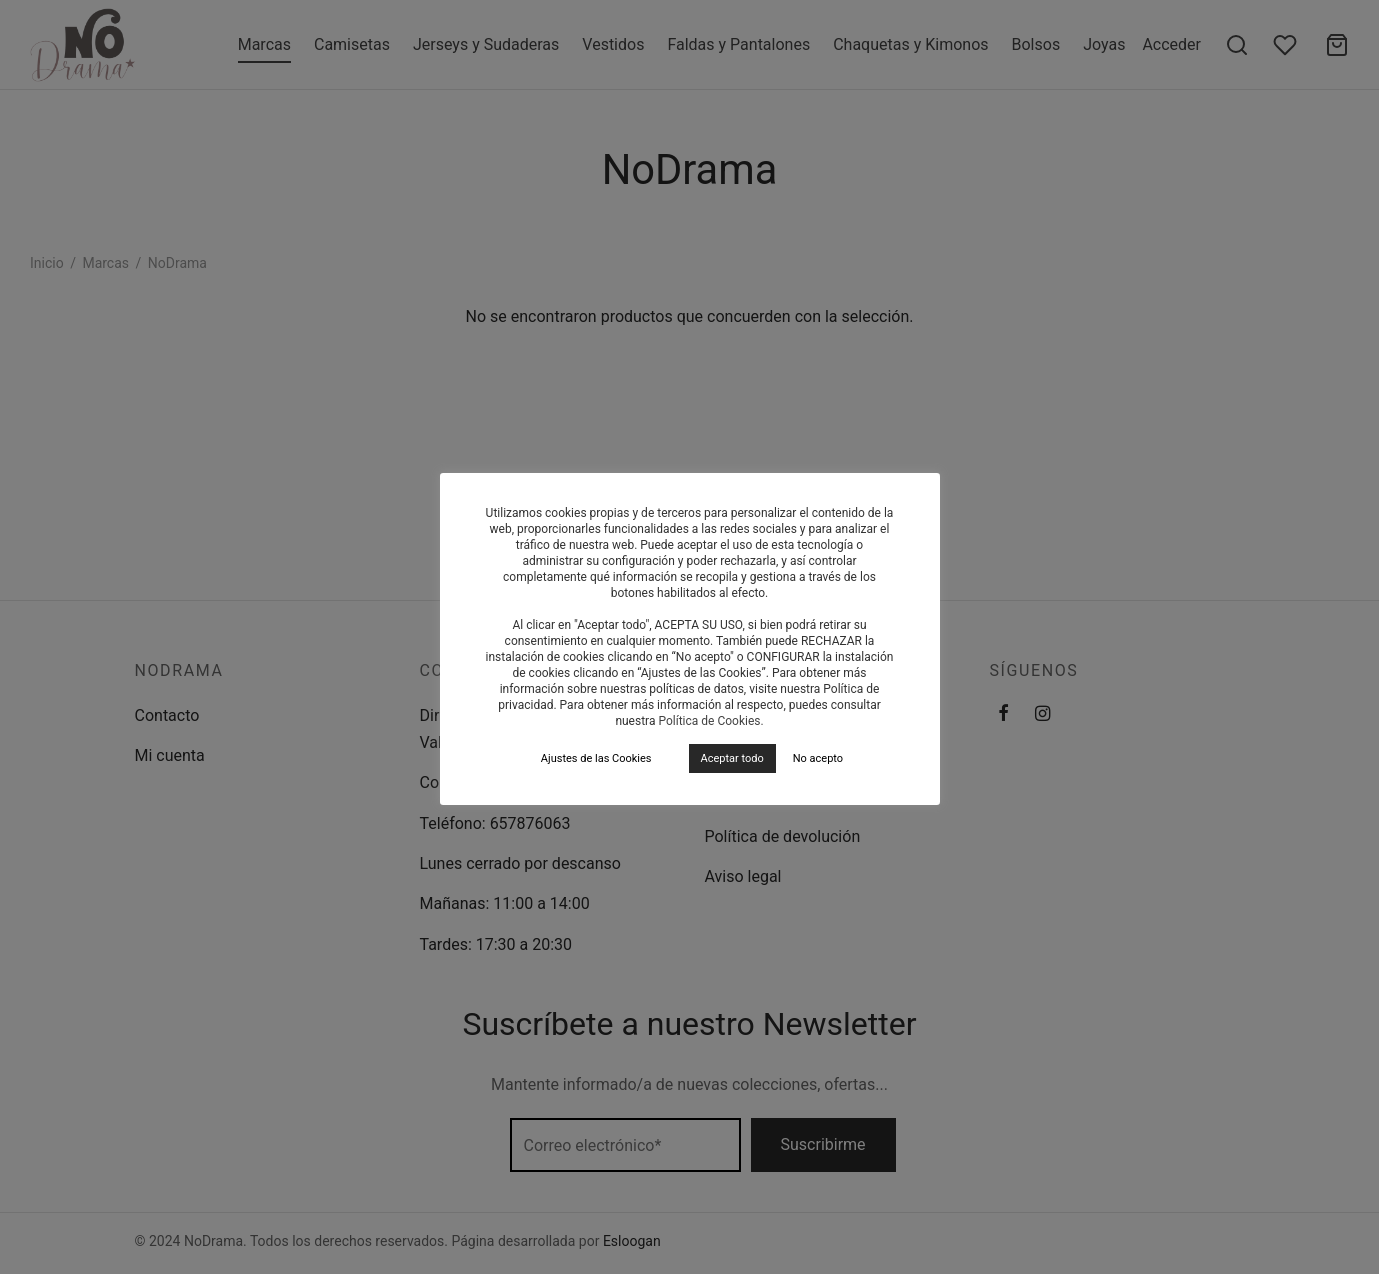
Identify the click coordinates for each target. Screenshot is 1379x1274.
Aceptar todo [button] (732, 758)
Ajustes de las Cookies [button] (596, 758)
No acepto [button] (818, 758)
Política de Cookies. (710, 721)
